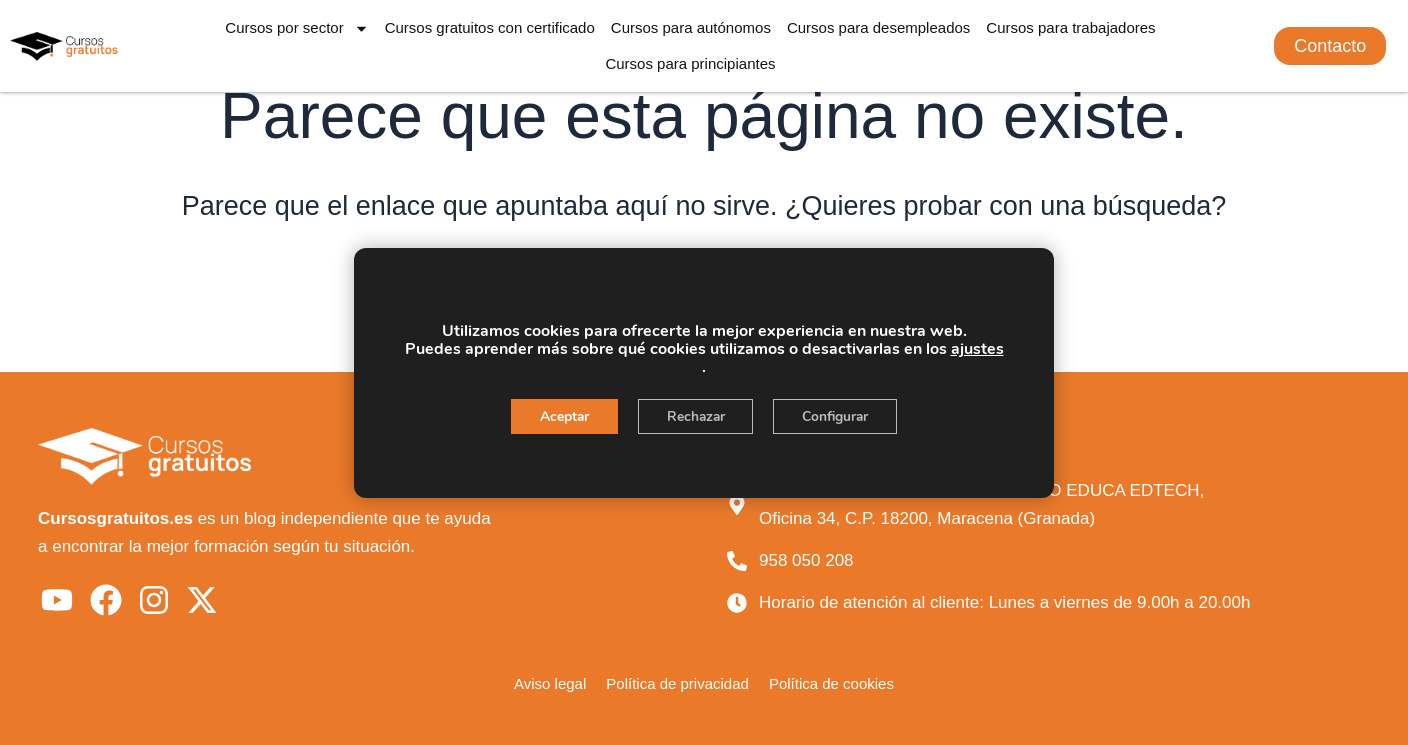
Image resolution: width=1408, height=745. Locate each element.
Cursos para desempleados (878, 27)
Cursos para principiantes (690, 63)
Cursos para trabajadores (1070, 27)
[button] (1330, 46)
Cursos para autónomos (691, 27)
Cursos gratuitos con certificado (490, 27)
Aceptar (560, 416)
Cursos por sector (296, 28)
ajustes (977, 349)
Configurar (839, 416)
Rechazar (695, 416)
